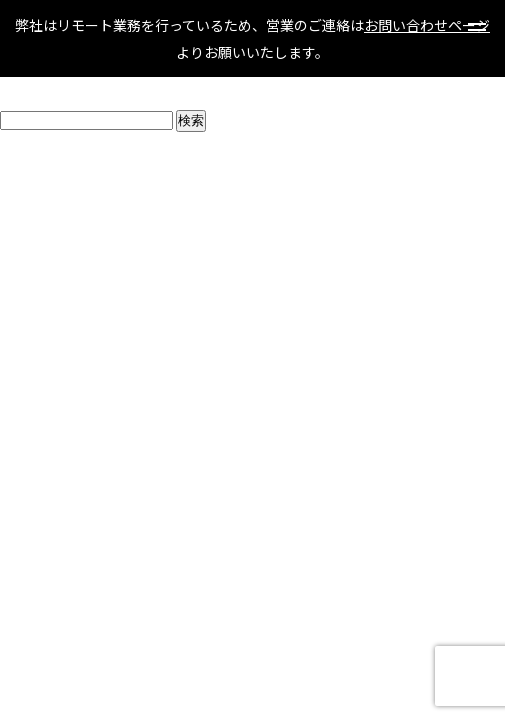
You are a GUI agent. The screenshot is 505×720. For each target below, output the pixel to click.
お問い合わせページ (427, 25)
